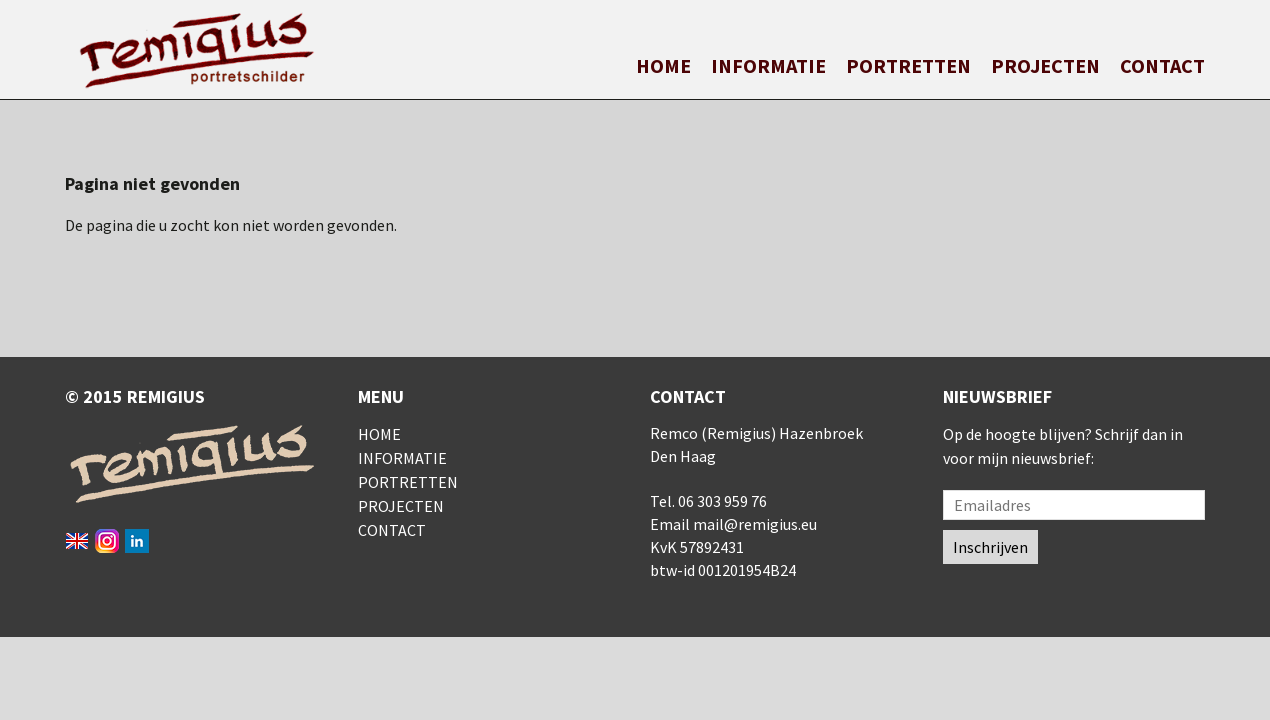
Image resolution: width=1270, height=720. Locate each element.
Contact (1162, 65)
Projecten (1045, 65)
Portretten (908, 65)
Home (663, 65)
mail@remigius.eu (755, 524)
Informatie (768, 65)
